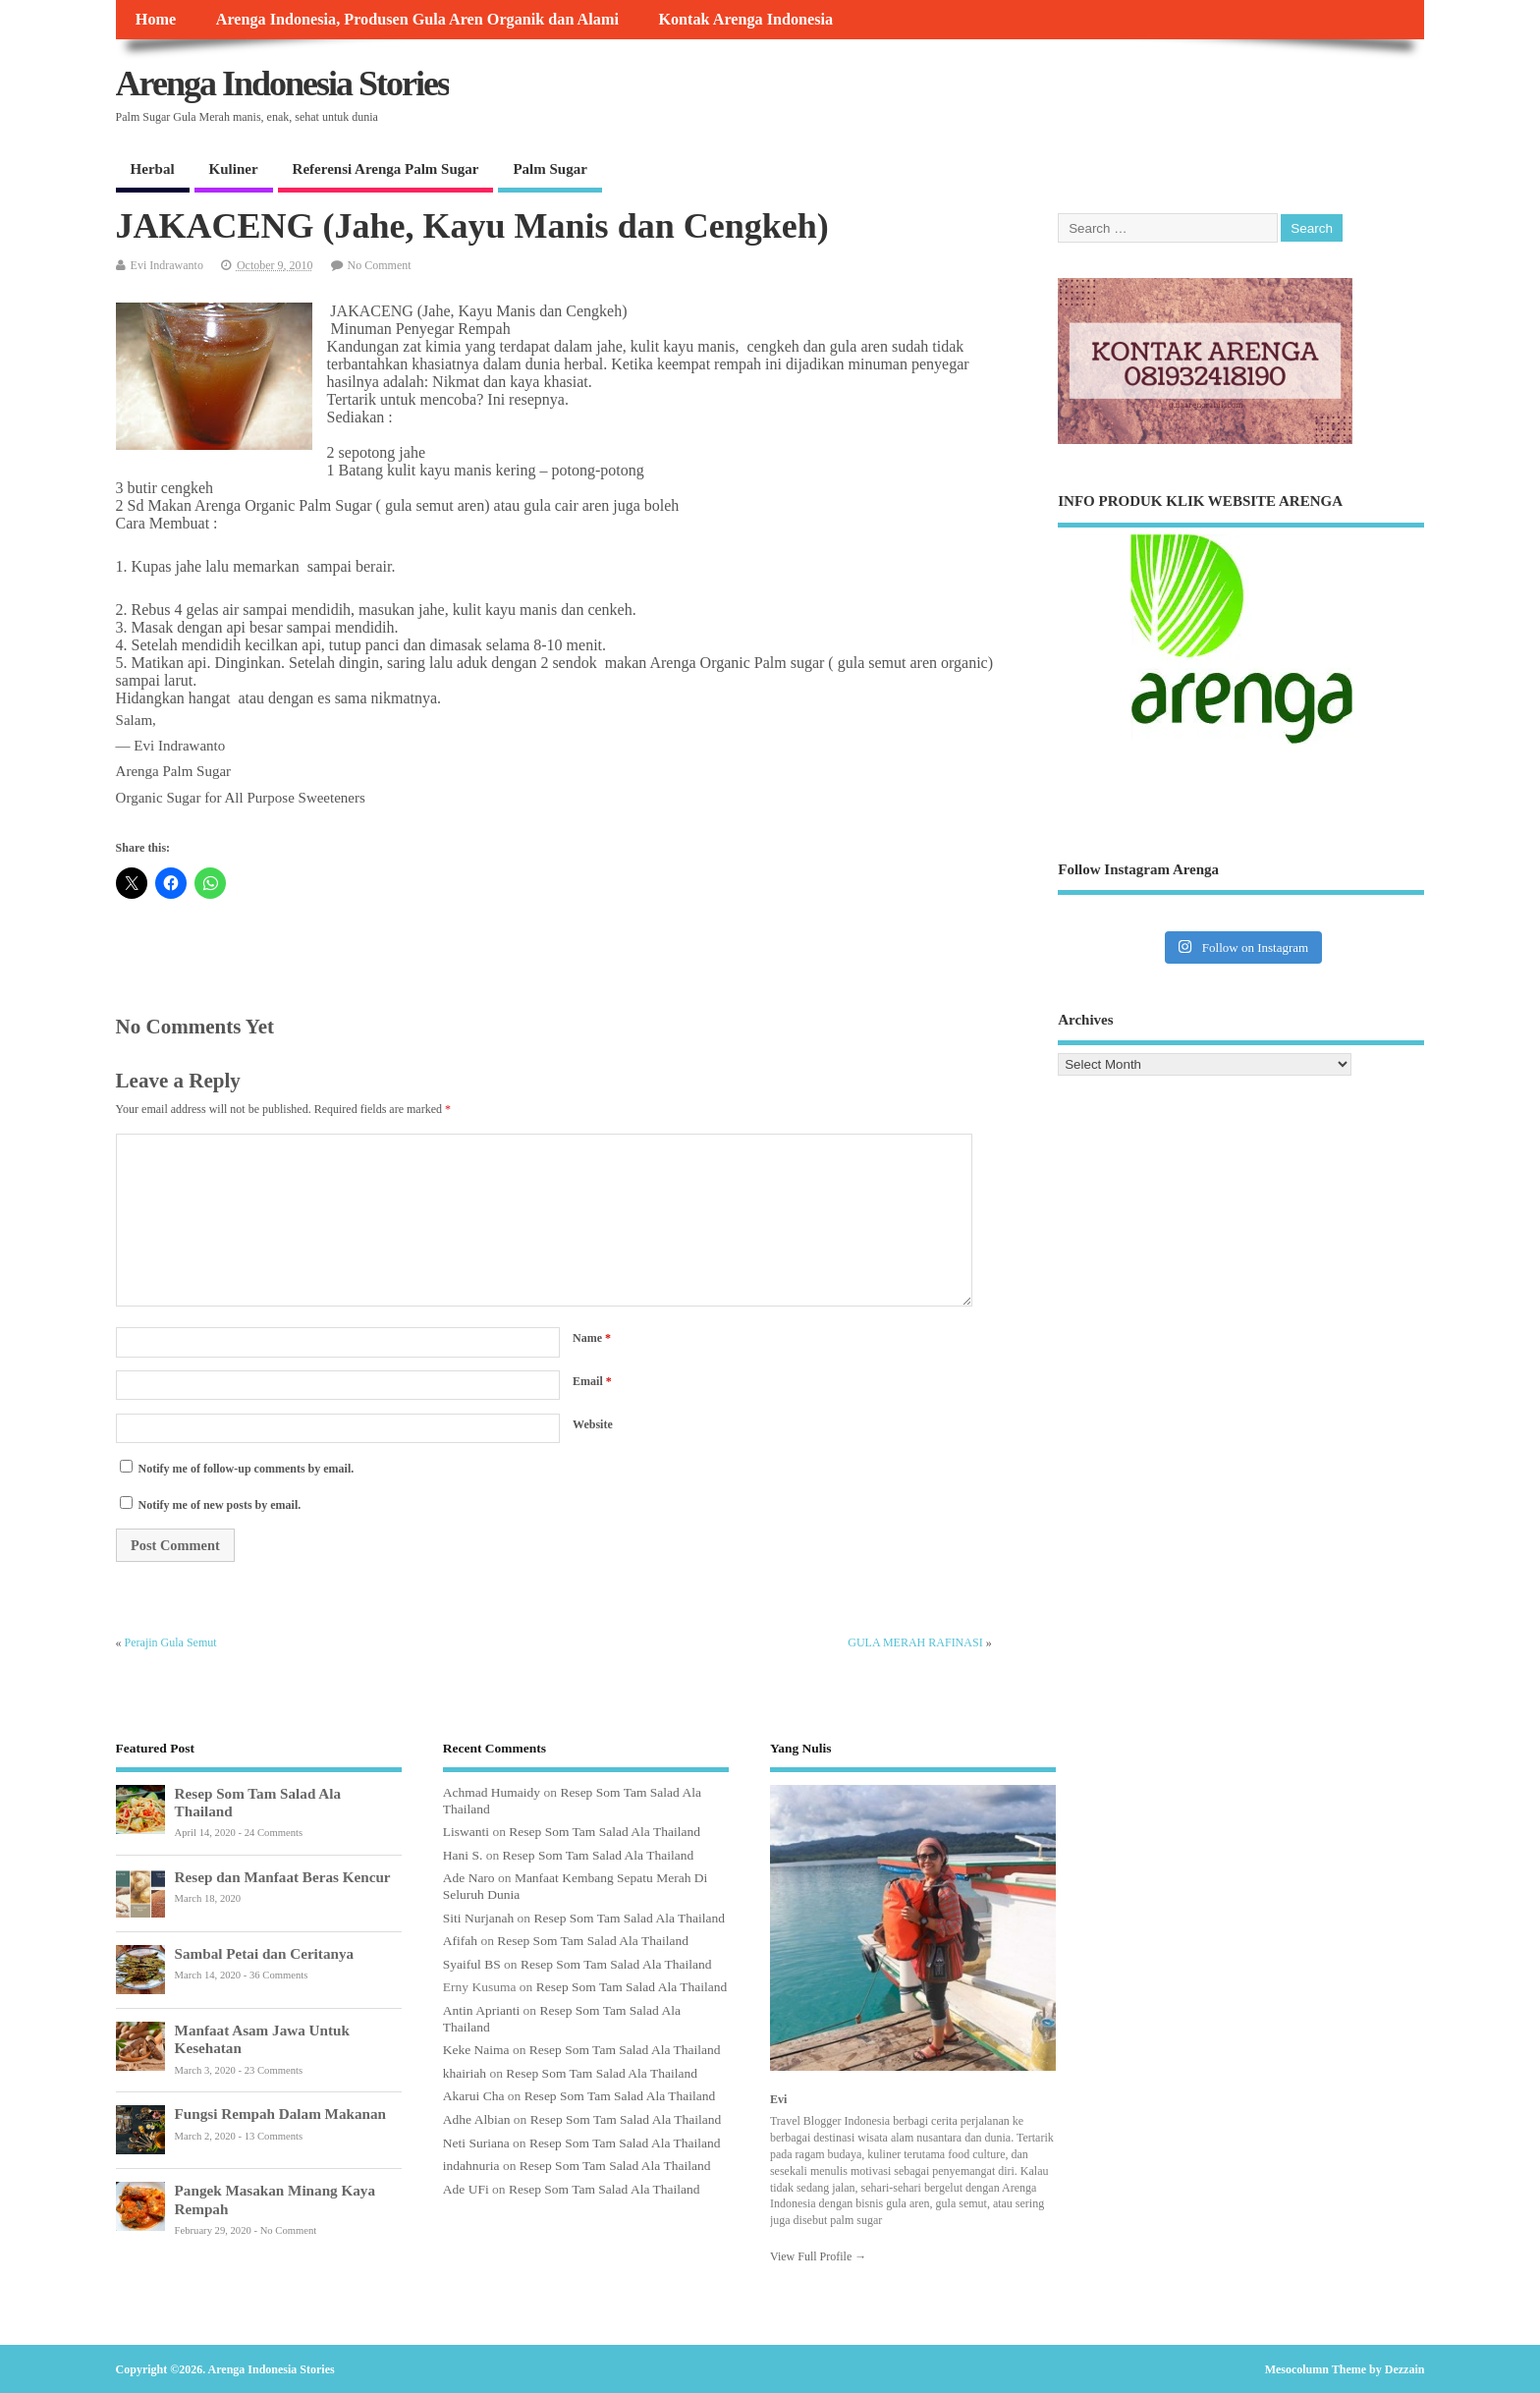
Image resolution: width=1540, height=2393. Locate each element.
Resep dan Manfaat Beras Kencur (283, 1876)
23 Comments (273, 2070)
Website (593, 1424)
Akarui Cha (474, 2095)
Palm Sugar (549, 169)
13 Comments (273, 2136)
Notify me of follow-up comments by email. (246, 1468)
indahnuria (471, 2165)
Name (592, 1338)
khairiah (464, 2073)
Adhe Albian (477, 2119)
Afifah (460, 1940)
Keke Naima (476, 2049)
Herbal (153, 169)
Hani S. (463, 1855)
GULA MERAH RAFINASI (915, 1642)
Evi (778, 2099)
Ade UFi (466, 2189)
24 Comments (273, 1832)
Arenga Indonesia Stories (282, 83)
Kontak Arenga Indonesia (745, 19)
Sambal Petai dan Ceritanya (265, 1953)
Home (156, 19)
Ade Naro (469, 1877)
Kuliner (233, 169)
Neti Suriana (476, 2143)
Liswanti (466, 1831)
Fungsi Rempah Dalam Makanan (280, 2113)
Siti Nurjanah (478, 1918)
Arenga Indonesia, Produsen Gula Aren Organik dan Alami (417, 19)
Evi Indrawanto (167, 265)
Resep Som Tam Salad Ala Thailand (604, 1831)
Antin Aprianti (481, 2010)
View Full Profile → (818, 2256)
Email (592, 1381)
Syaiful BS (472, 1964)
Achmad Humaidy (491, 1792)
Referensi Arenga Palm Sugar (386, 169)
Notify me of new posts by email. (220, 1505)
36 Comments (278, 1975)
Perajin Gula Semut (171, 1642)
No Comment (380, 265)
